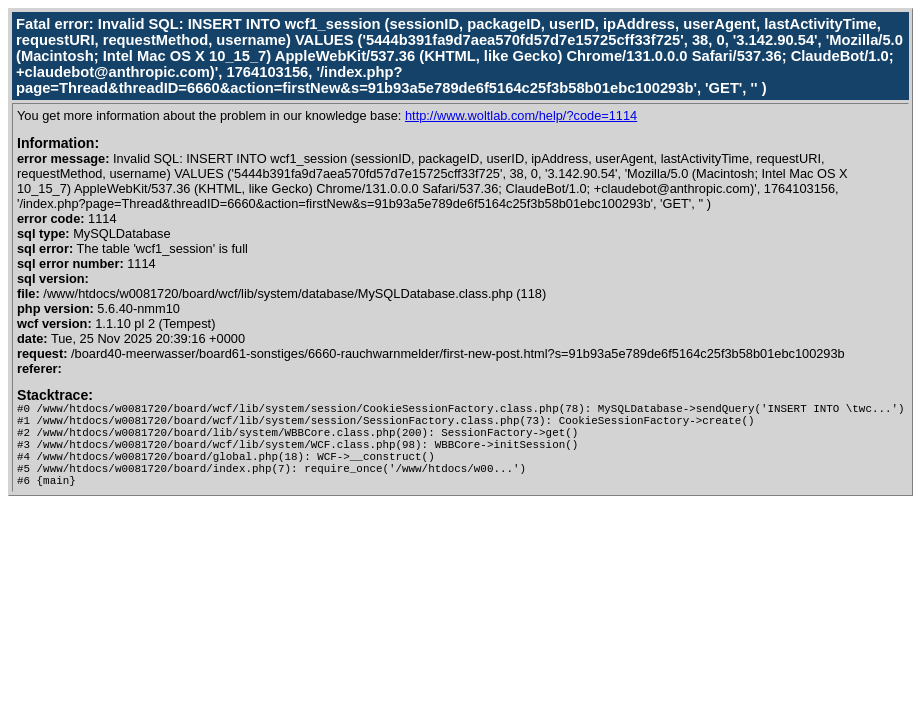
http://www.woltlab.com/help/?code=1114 (521, 115)
